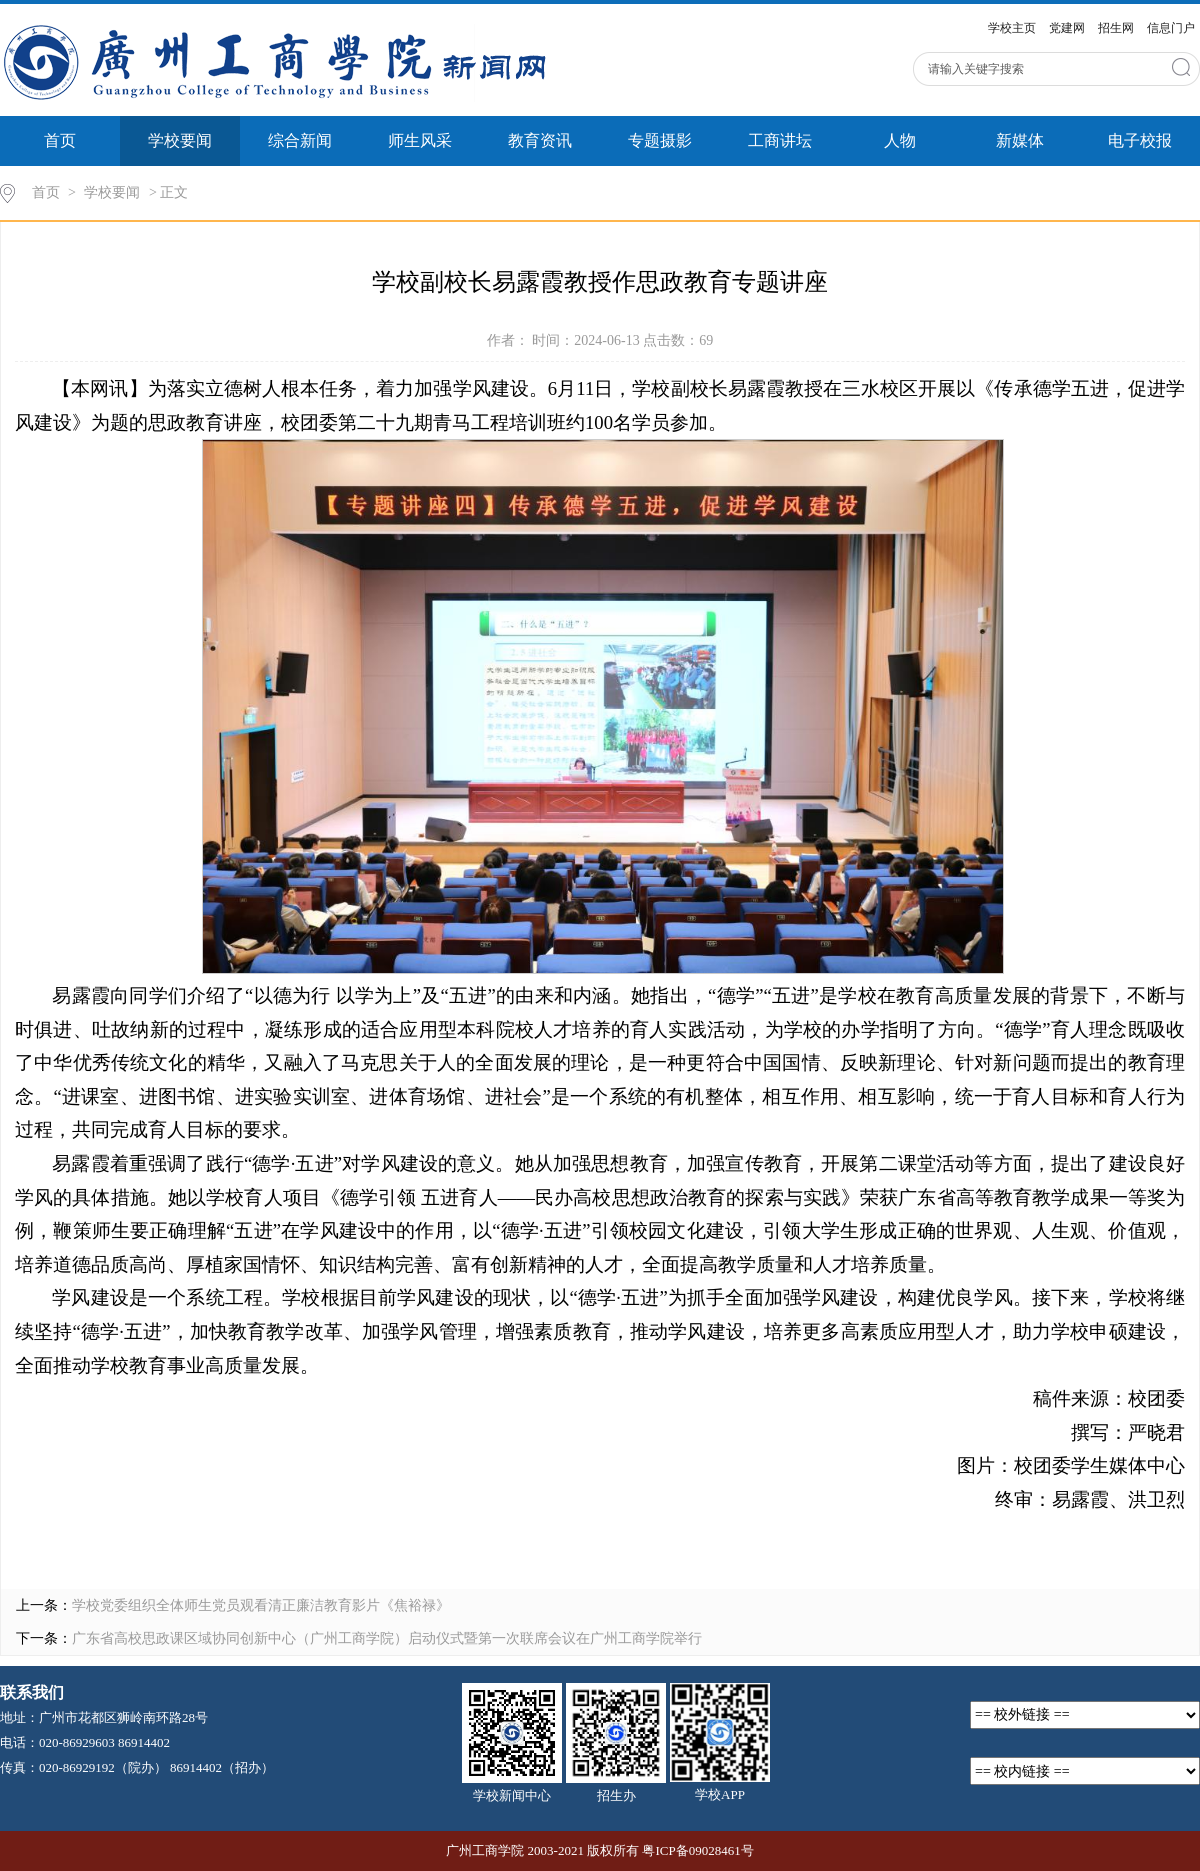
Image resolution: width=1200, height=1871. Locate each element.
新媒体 (1020, 140)
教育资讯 (540, 140)
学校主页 (1012, 28)
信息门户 (1171, 28)
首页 (60, 140)
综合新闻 (300, 140)
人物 (900, 140)
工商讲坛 (780, 140)
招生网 (1116, 28)
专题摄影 (660, 140)
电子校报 (1140, 140)
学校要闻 (180, 140)
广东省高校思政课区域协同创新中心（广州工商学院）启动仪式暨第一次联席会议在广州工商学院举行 (387, 1638)
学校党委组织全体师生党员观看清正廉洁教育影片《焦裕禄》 (261, 1605)
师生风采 (420, 140)
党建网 (1067, 28)
